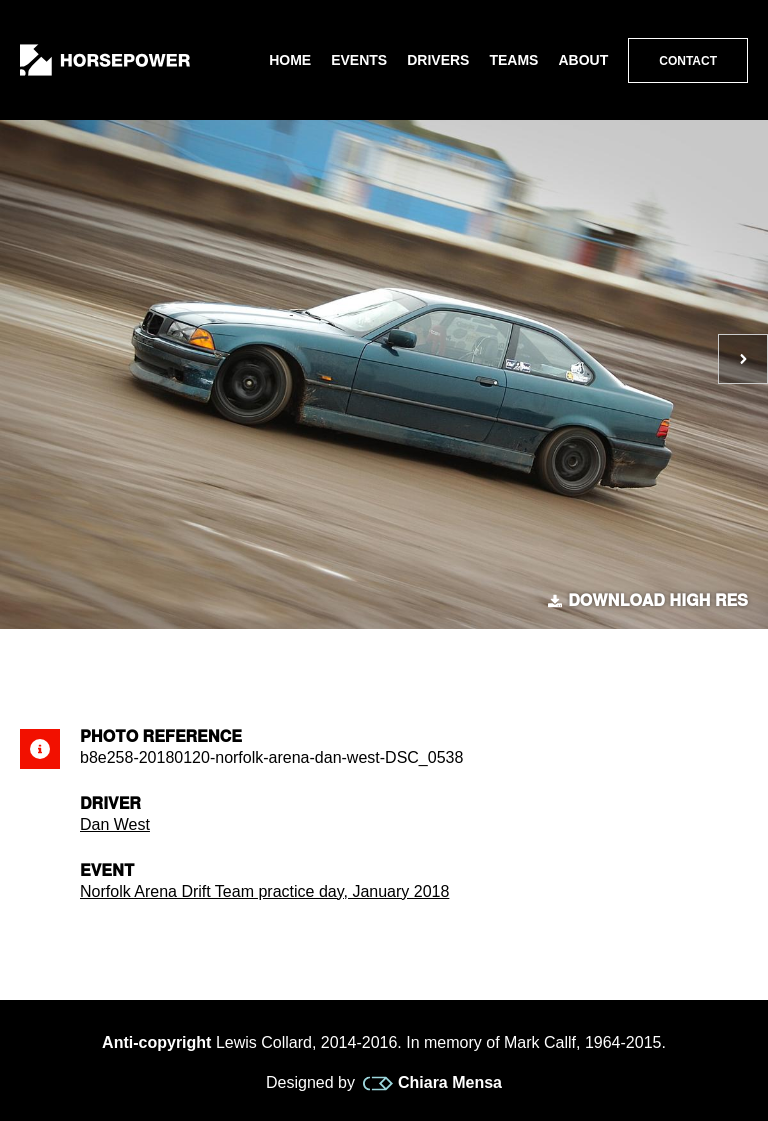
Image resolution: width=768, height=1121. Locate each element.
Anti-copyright (156, 1042)
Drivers (438, 60)
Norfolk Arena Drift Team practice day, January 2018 (264, 891)
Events (359, 60)
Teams (513, 60)
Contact (688, 61)
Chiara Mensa (432, 1083)
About (583, 60)
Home (290, 60)
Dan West (115, 824)
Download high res (648, 601)
